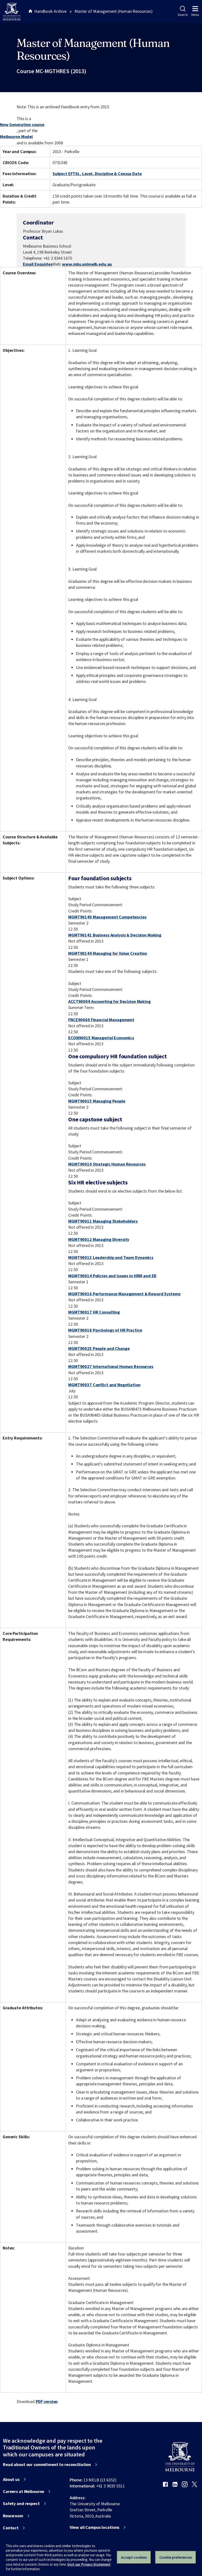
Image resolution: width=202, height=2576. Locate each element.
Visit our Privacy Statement (88, 2564)
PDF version (47, 2401)
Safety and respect (21, 2503)
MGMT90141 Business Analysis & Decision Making (114, 935)
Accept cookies (134, 2557)
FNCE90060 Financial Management (101, 1019)
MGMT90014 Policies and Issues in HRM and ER (112, 1275)
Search (183, 11)
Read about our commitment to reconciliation (47, 2464)
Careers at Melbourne (23, 2491)
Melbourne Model (16, 136)
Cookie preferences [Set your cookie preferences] (175, 2557)
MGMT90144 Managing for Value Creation (107, 953)
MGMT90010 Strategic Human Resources (106, 1164)
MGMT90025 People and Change (98, 1348)
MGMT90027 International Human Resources (110, 1366)
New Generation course (22, 124)
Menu (195, 11)
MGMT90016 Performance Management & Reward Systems (124, 1294)
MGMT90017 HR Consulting (94, 1312)
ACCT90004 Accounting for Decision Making (109, 1001)
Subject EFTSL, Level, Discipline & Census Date (97, 173)
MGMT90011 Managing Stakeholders (103, 1221)
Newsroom (13, 2515)
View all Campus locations (95, 2527)
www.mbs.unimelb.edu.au (87, 264)
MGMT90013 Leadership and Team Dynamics (110, 1257)
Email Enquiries (38, 264)
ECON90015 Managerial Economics (101, 1038)
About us (11, 2479)
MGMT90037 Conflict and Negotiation (104, 1385)
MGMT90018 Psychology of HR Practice (105, 1330)
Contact (11, 2528)
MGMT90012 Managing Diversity (98, 1239)
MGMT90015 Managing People (96, 1101)
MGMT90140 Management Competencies (107, 917)
